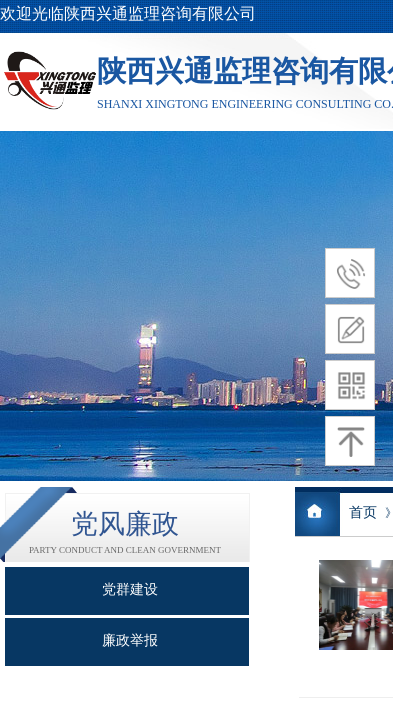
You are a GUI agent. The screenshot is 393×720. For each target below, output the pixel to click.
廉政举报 (130, 640)
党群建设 (130, 589)
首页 (363, 512)
